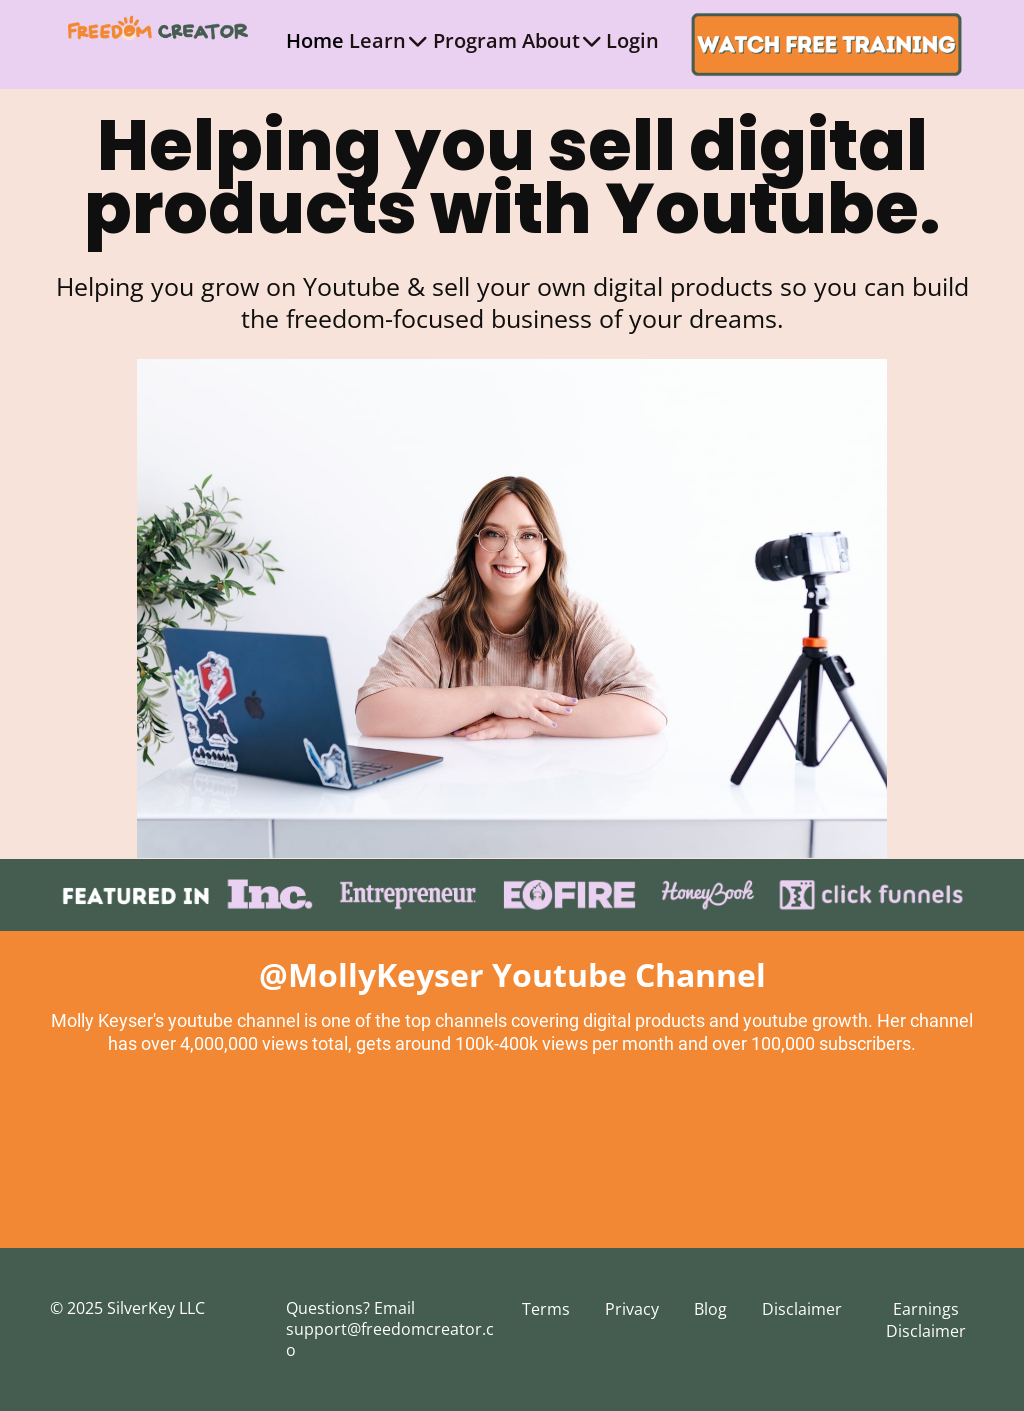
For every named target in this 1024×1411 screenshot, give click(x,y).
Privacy (632, 1309)
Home (315, 40)
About (561, 40)
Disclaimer (802, 1309)
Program (475, 40)
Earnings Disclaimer (926, 1320)
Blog (710, 1309)
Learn (388, 40)
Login (632, 40)
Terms (546, 1309)
